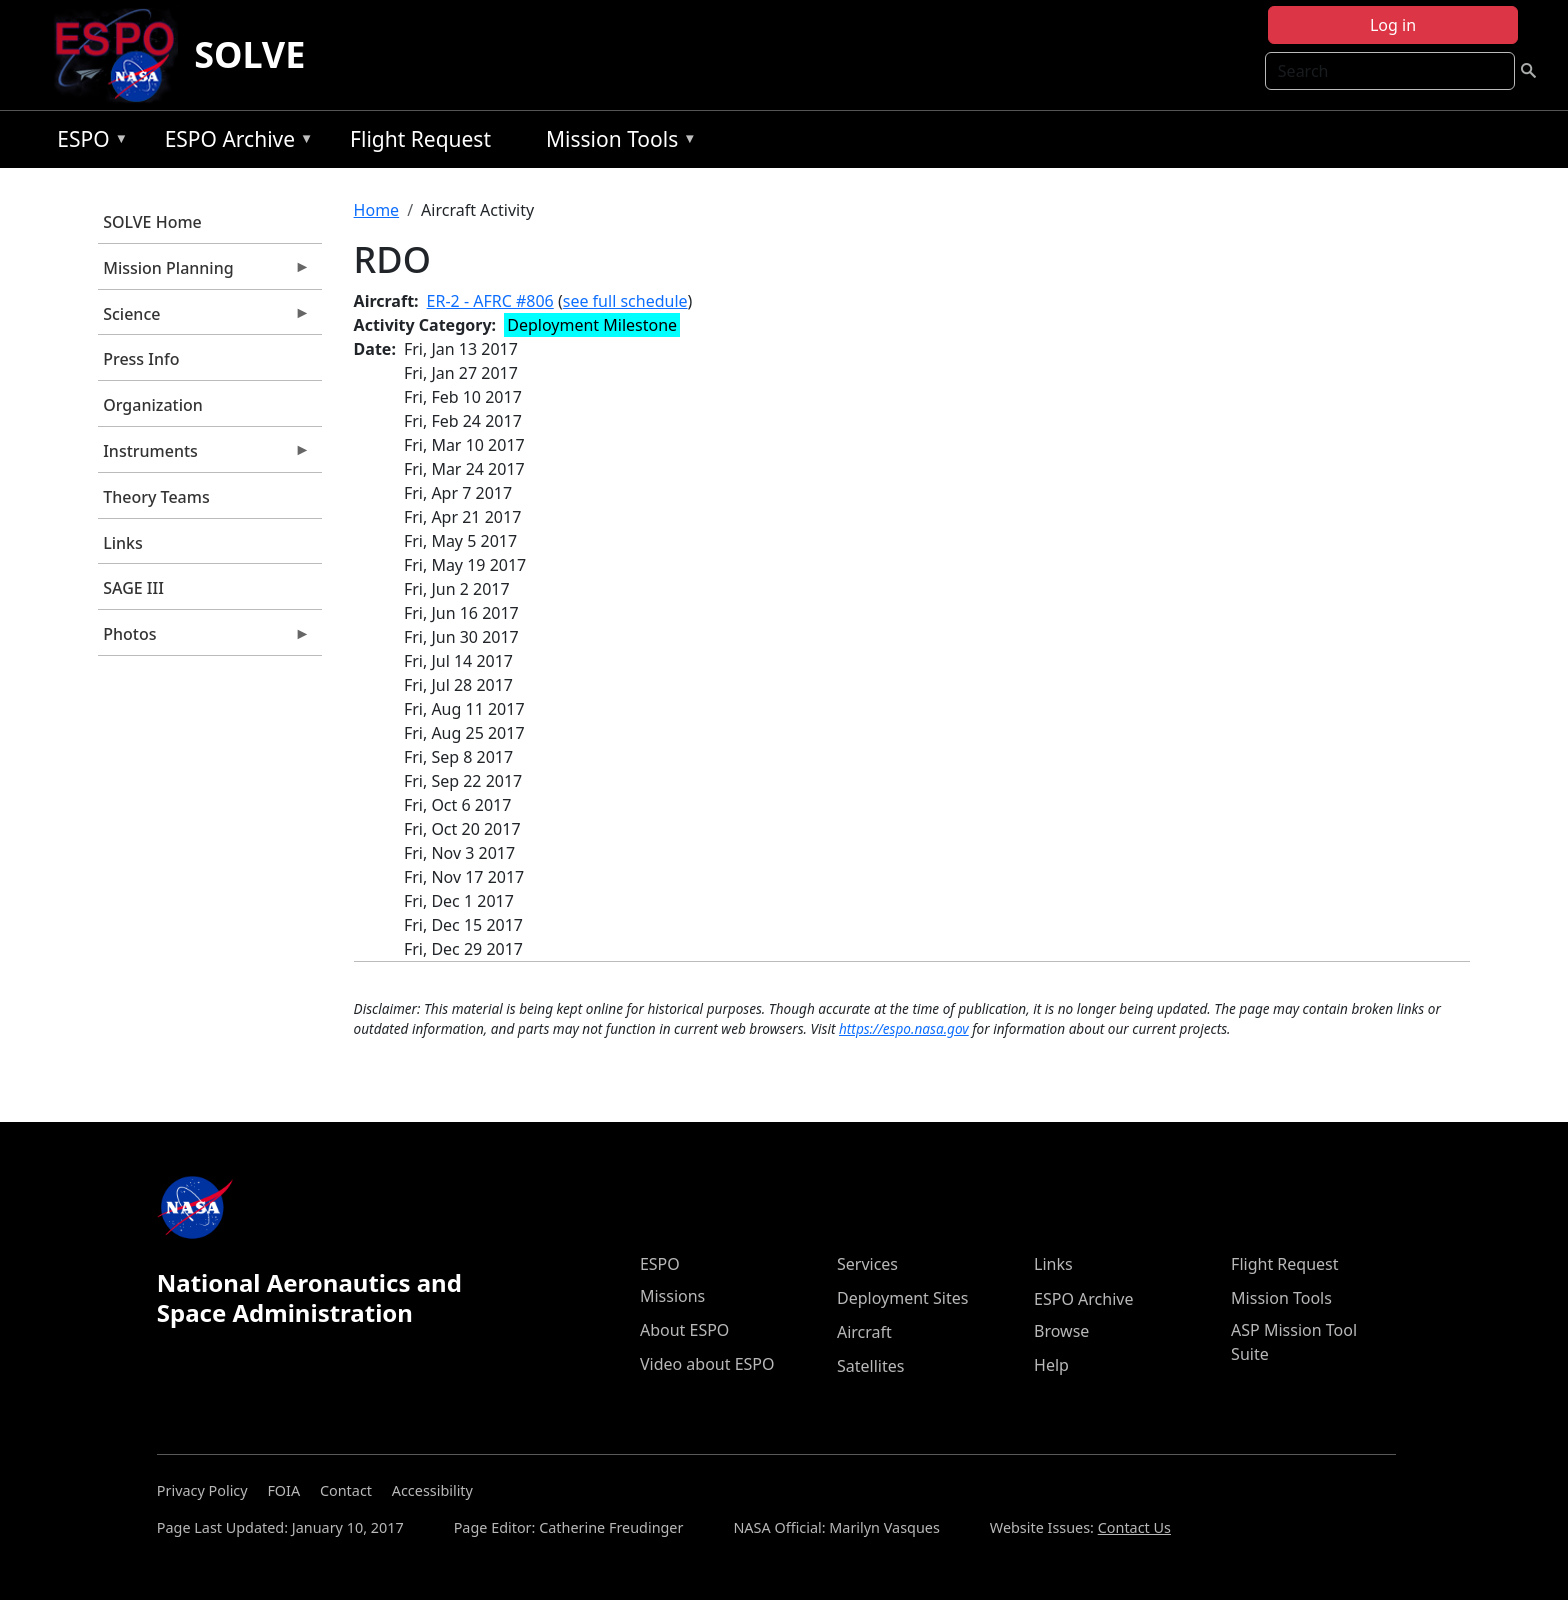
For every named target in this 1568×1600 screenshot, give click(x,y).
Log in (1393, 25)
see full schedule (625, 301)
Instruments (204, 456)
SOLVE (249, 54)
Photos (204, 639)
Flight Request (420, 139)
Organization (153, 405)
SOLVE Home (152, 222)
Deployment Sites (902, 1298)
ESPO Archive (234, 142)
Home (377, 210)
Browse (1061, 1331)
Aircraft (864, 1332)
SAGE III (133, 588)
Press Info (141, 359)
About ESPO (684, 1330)
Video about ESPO (707, 1364)
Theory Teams (156, 497)
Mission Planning (204, 273)
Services (867, 1264)
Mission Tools (616, 142)
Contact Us (1134, 1527)
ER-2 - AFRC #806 (490, 301)
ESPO (87, 142)
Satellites (870, 1366)
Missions (672, 1296)
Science (204, 319)
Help (1051, 1365)
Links (123, 543)
